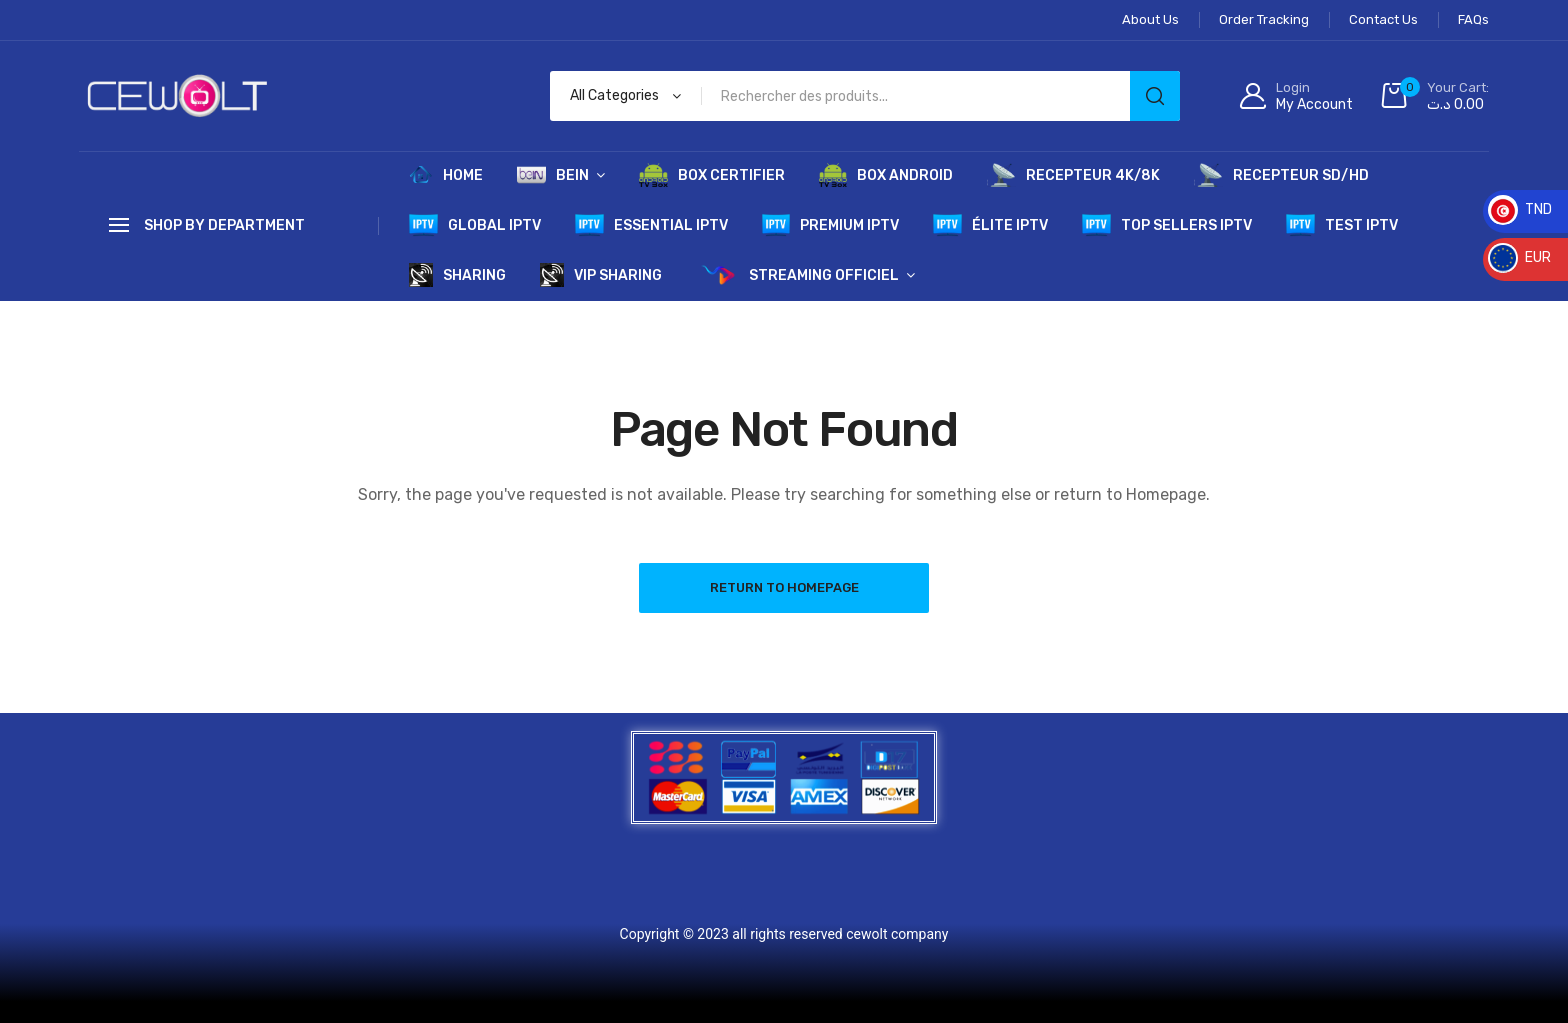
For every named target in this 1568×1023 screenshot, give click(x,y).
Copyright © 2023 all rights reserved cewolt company (784, 934)
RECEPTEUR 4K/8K (1073, 175)
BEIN (553, 175)
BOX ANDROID (886, 175)
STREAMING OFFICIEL (797, 275)
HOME (446, 175)
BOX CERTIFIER (712, 175)
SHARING (457, 275)
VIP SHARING (601, 275)
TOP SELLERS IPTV (1167, 225)
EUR (1519, 257)
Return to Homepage (784, 587)
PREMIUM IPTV (831, 225)
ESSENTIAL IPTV (651, 225)
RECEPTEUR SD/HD (1281, 175)
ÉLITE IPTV (990, 225)
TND (1520, 209)
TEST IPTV (1342, 225)
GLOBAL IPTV (475, 225)
